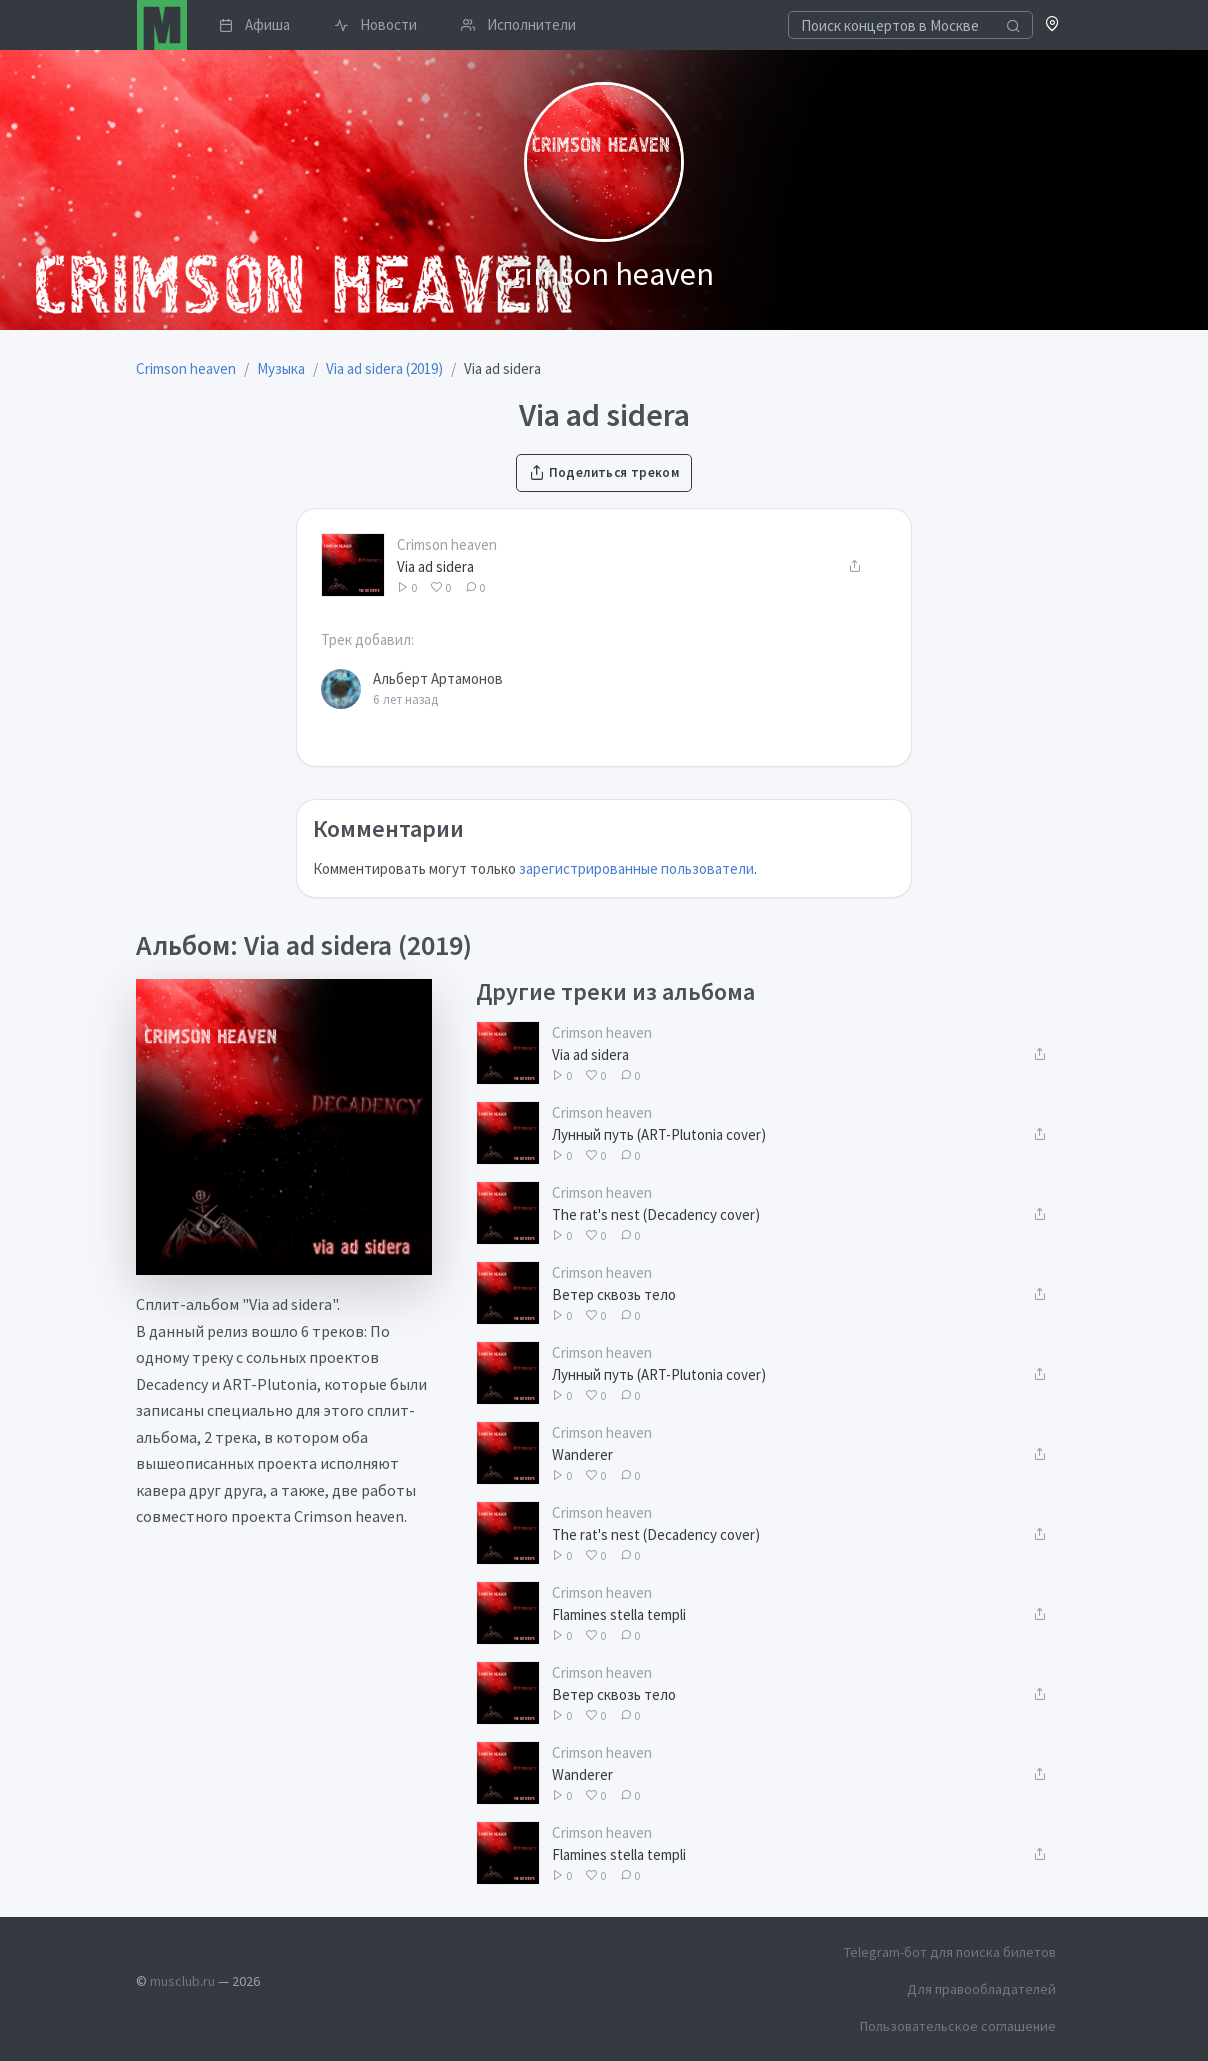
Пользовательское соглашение (958, 2026)
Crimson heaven (447, 544)
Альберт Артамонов (438, 678)
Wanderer (582, 1454)
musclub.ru (182, 1981)
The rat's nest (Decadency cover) (656, 1214)
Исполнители (518, 24)
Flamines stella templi (619, 1614)
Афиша (254, 24)
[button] (1052, 25)
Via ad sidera (435, 566)
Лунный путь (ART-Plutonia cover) (659, 1134)
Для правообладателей (981, 1989)
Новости (375, 24)
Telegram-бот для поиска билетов (950, 1952)
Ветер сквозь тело (614, 1294)
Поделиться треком (604, 472)
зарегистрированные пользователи (636, 868)
